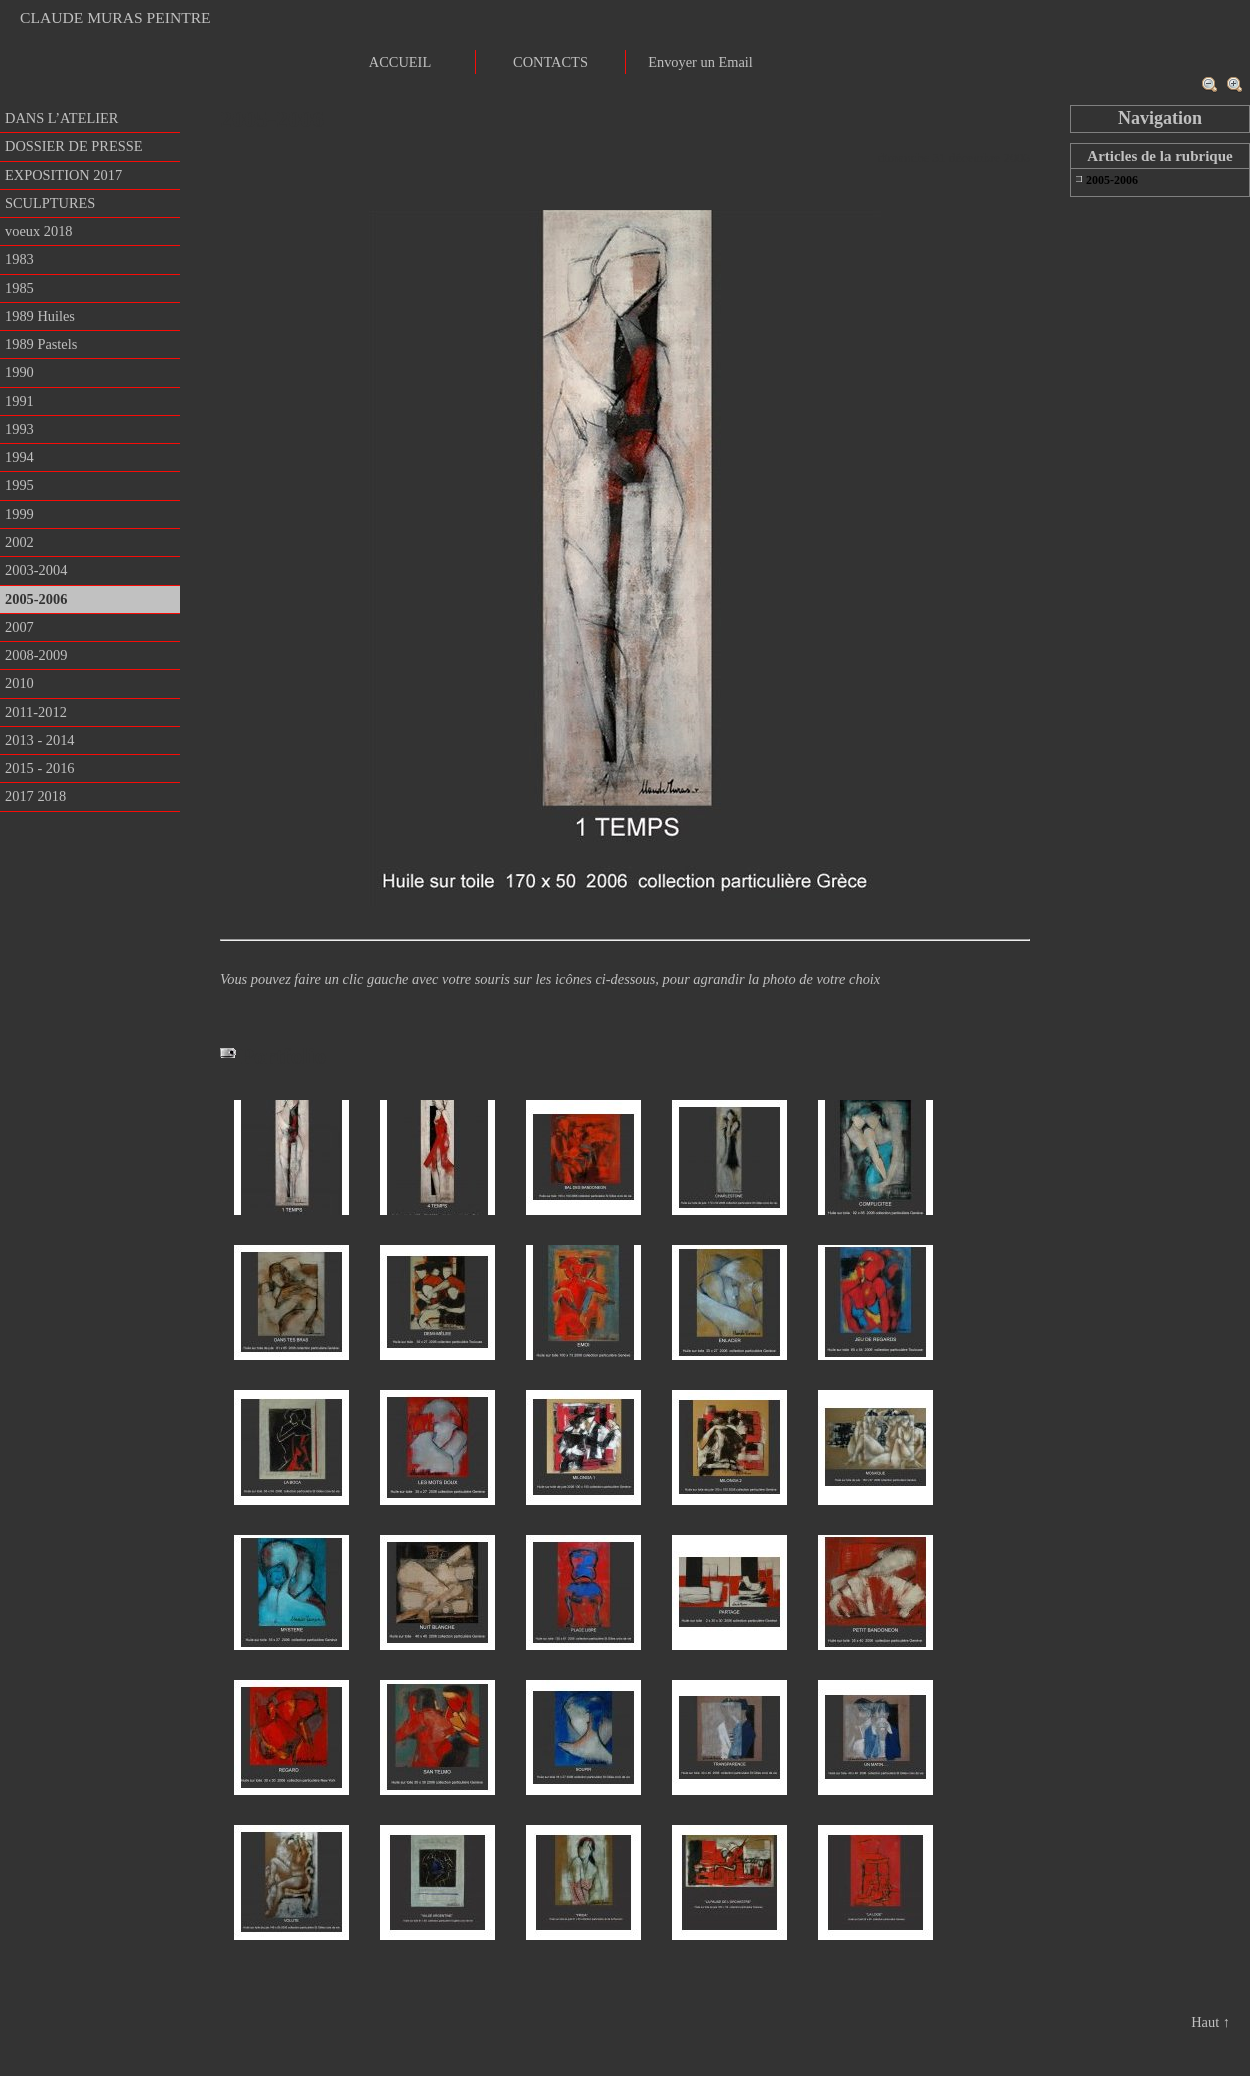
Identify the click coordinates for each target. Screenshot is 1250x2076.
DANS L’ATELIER (61, 118)
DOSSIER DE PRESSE (74, 146)
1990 (19, 372)
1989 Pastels (41, 344)
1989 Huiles (40, 316)
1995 (19, 485)
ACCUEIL (400, 62)
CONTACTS (550, 62)
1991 (19, 401)
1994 (19, 457)
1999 (19, 514)
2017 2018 (35, 796)
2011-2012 (36, 712)
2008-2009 (36, 655)
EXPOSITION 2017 (63, 175)
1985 (19, 288)
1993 (19, 429)
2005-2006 (36, 599)
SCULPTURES (50, 203)
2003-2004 (36, 570)
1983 (19, 259)
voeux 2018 (39, 231)
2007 (19, 627)
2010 (19, 683)
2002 (19, 542)
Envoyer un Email (700, 62)
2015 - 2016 (40, 768)
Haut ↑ (1210, 2022)
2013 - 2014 (40, 740)
